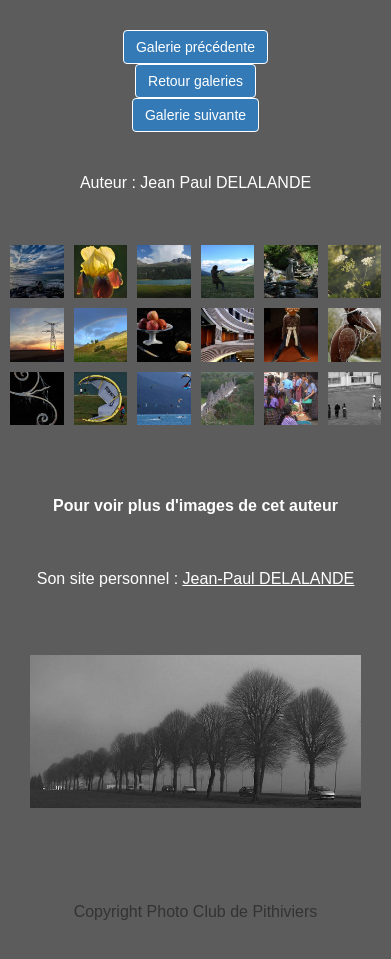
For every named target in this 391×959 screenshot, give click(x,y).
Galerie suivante (195, 115)
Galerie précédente (195, 47)
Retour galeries (195, 81)
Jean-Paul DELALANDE (269, 578)
